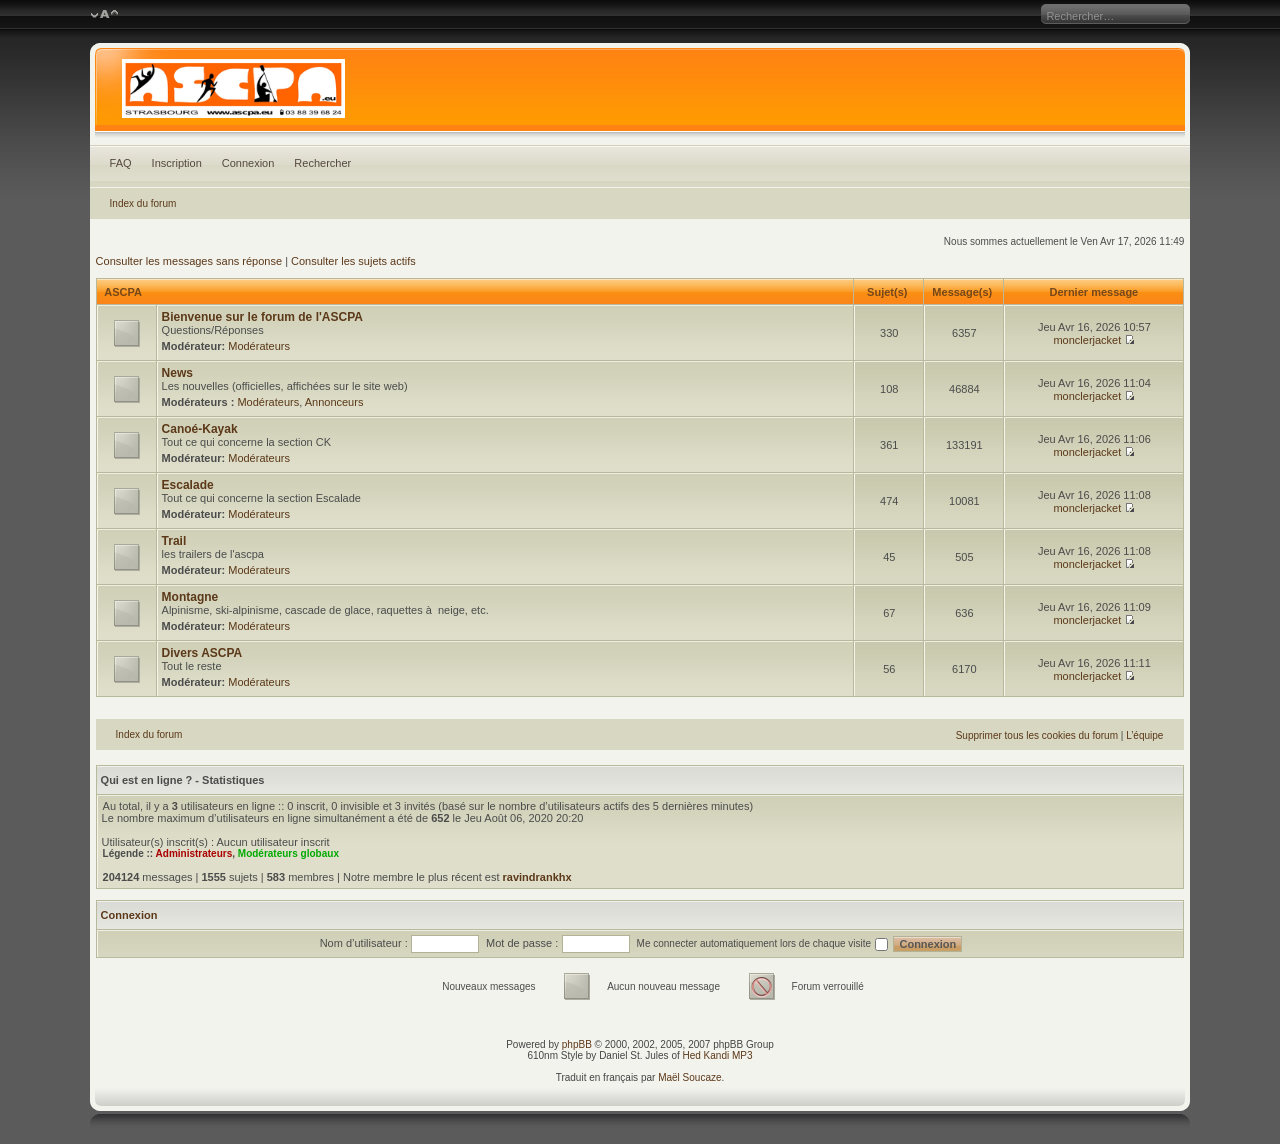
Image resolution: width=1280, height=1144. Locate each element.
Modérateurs (259, 346)
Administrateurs (194, 853)
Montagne (190, 597)
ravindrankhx (537, 877)
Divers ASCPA (202, 653)
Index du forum (143, 203)
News (177, 373)
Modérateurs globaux (288, 853)
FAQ (121, 163)
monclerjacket (1087, 340)
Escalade (188, 485)
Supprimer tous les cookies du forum (1037, 735)
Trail (174, 541)
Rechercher (322, 163)
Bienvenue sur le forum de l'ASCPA (262, 317)
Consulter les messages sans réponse (189, 261)
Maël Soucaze (689, 1077)
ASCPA (122, 292)
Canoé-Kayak (200, 429)
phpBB (577, 1044)
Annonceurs (334, 402)
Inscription (177, 163)
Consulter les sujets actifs (353, 261)
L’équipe (1144, 735)
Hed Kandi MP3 (718, 1055)
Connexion (248, 163)
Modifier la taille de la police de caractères (104, 15)
